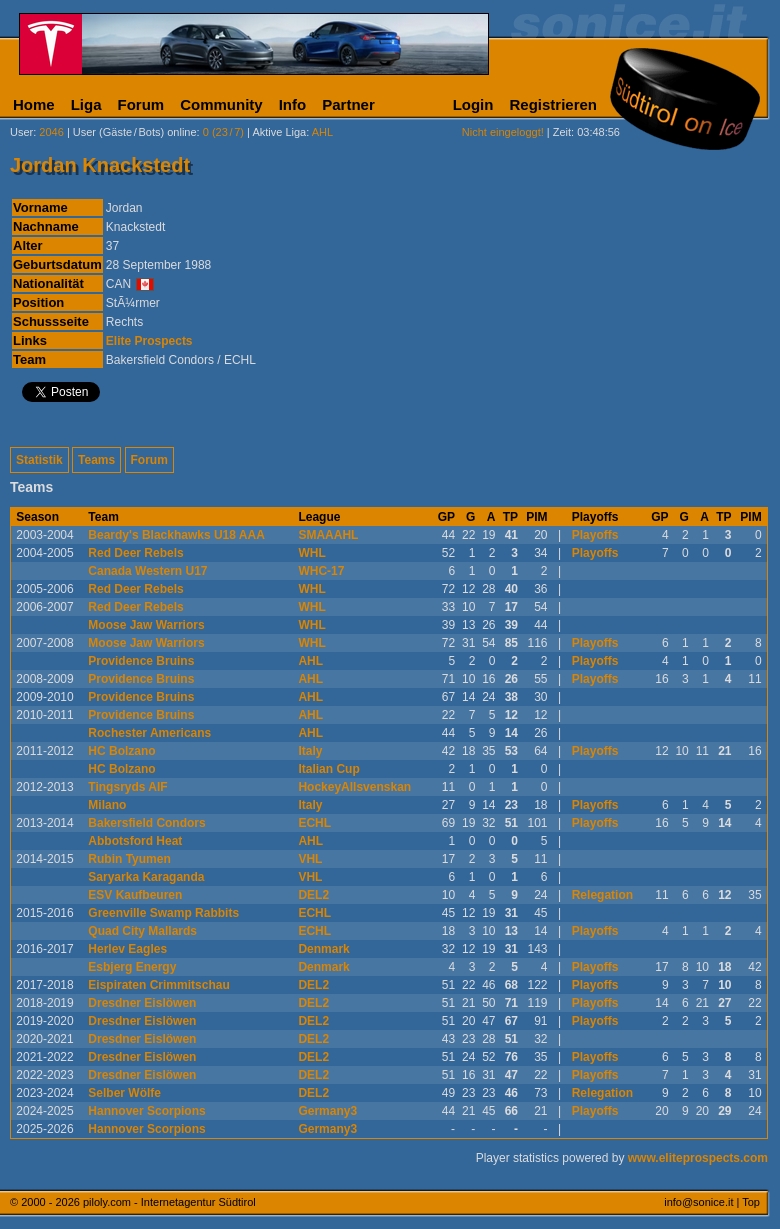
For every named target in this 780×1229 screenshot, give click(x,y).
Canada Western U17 (147, 571)
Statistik (39, 460)
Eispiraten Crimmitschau (158, 985)
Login (473, 104)
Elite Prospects (149, 341)
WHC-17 (321, 571)
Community (221, 104)
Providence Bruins (141, 661)
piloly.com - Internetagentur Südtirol (169, 1202)
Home (34, 104)
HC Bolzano (121, 751)
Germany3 (327, 1111)
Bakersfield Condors (146, 823)
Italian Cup (328, 769)
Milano (107, 805)
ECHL (314, 823)
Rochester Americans (149, 733)
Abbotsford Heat (135, 841)
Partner (348, 104)
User (21, 132)
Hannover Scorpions (146, 1111)
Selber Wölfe (124, 1093)
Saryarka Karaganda (146, 877)
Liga (86, 104)
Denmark (323, 949)
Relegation (602, 895)
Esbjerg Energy (132, 967)
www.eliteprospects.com (698, 1158)
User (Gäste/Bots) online (135, 132)
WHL (311, 553)
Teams (96, 460)
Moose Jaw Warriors (146, 625)
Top (751, 1202)
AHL (310, 661)
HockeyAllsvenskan (354, 787)
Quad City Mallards (142, 931)
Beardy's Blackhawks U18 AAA (176, 535)
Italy (310, 751)
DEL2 (313, 895)
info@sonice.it (698, 1202)
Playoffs (595, 535)
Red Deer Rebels (135, 553)
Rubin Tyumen (129, 859)
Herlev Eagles (127, 949)
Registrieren (553, 104)
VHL (310, 859)
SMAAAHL (328, 535)
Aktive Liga (279, 132)
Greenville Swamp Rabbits (163, 913)
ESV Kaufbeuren (135, 895)
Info (293, 104)
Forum (141, 104)
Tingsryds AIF (127, 787)
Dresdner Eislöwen (142, 1003)
